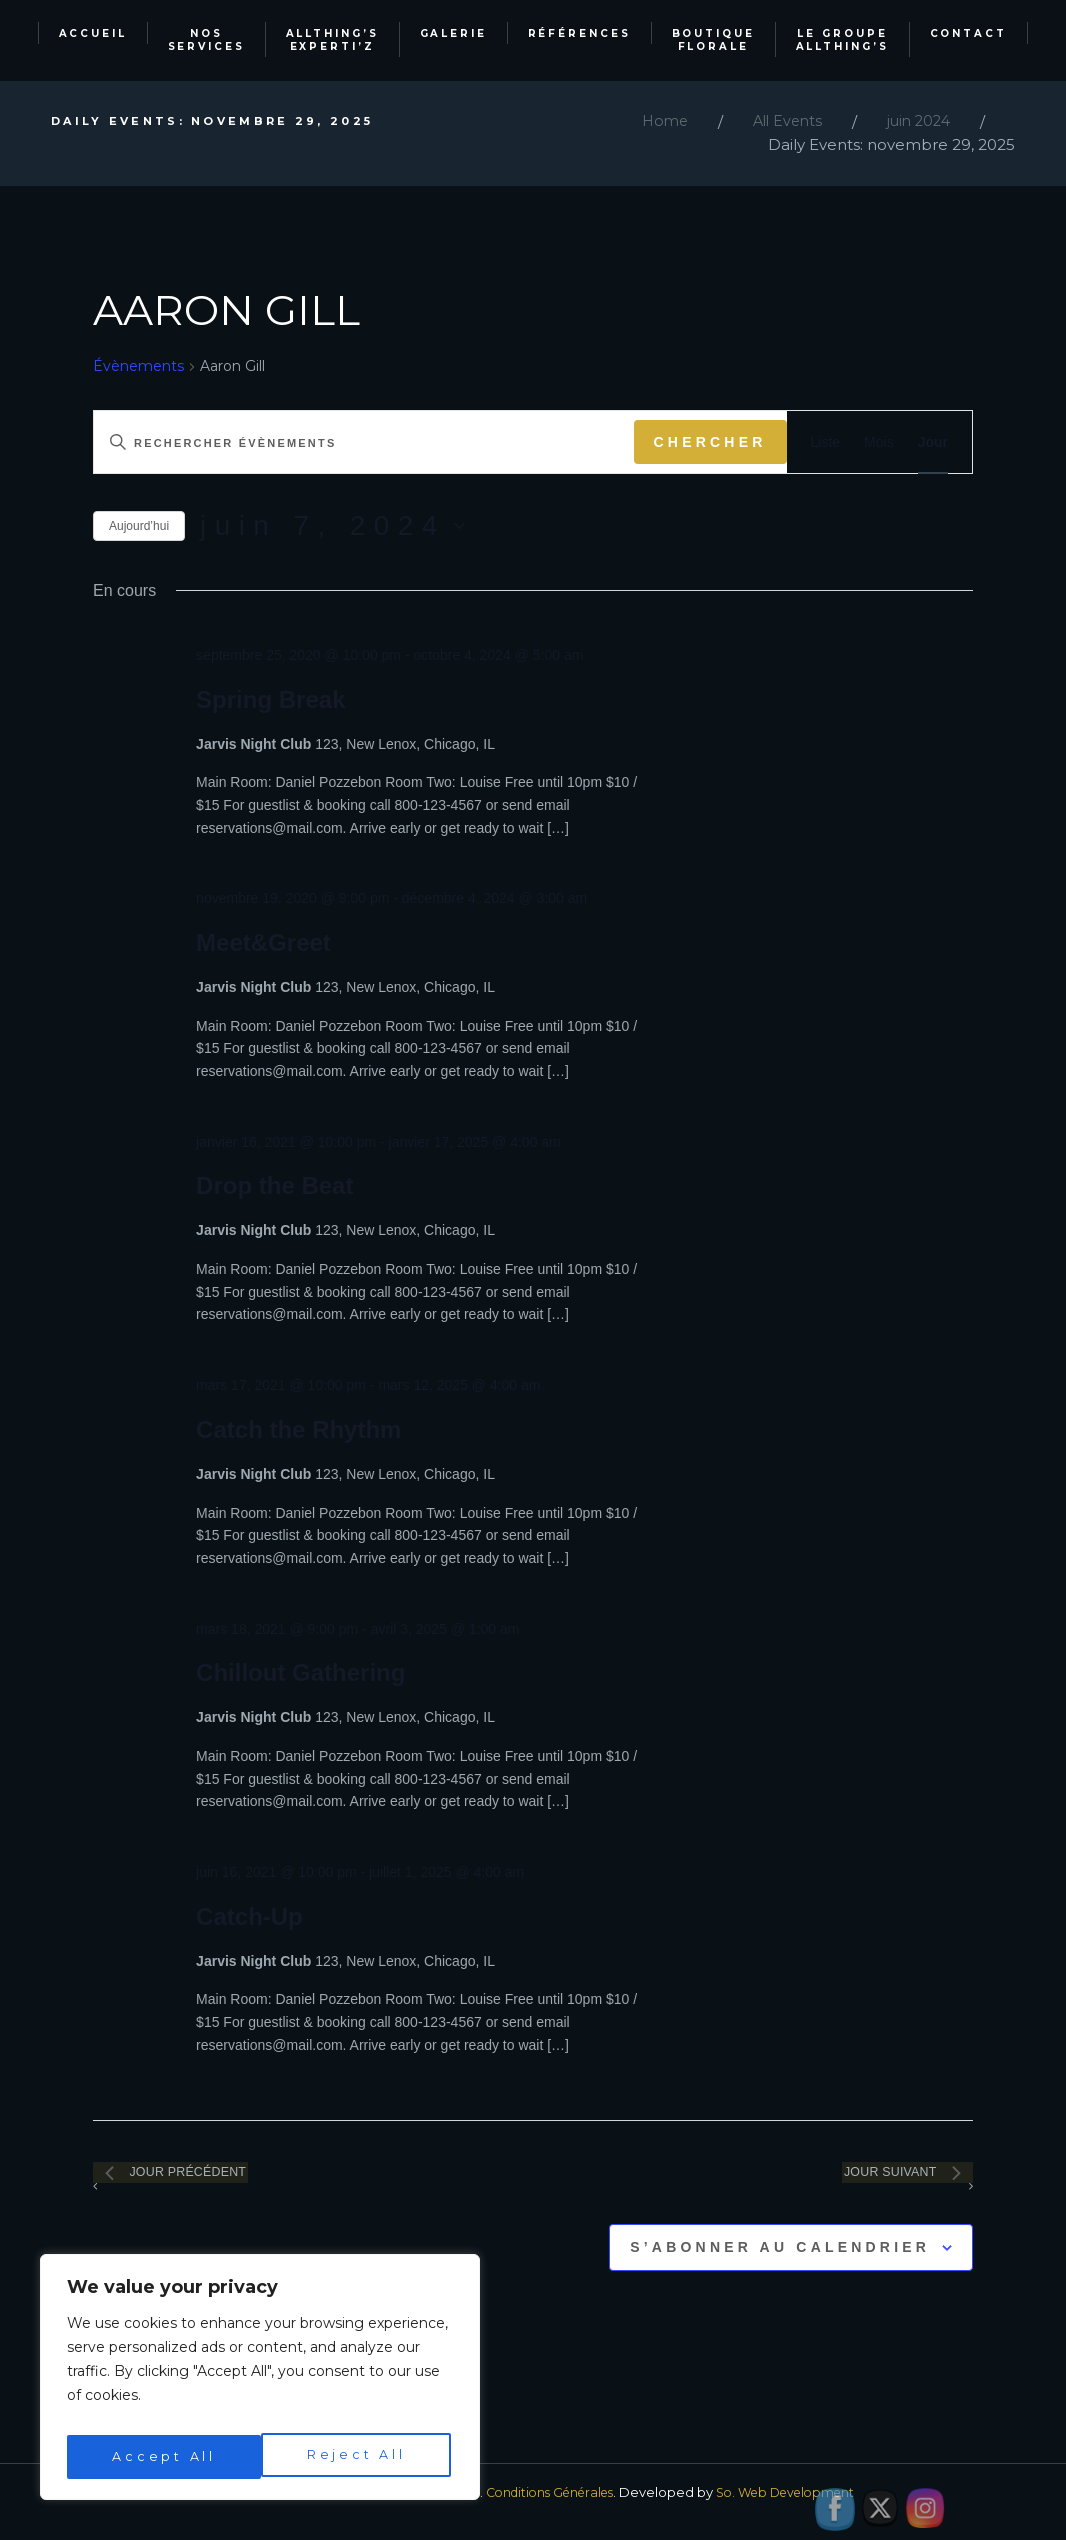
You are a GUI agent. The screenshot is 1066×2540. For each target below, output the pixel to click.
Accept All (358, 2457)
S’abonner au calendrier (780, 2266)
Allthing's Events (249, 2511)
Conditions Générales (545, 2511)
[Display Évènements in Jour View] (933, 442)
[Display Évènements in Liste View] (826, 442)
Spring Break (270, 699)
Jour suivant (875, 2181)
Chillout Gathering (300, 1672)
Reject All (161, 2457)
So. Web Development (793, 2511)
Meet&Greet (263, 942)
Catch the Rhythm (298, 1429)
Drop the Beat (274, 1185)
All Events (780, 121)
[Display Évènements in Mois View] (879, 442)
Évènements (138, 366)
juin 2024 (916, 121)
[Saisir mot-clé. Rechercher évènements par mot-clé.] (364, 442)
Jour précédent (208, 2181)
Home (653, 121)
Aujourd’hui (139, 526)
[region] (260, 2383)
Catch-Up (249, 1916)
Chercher (710, 442)
